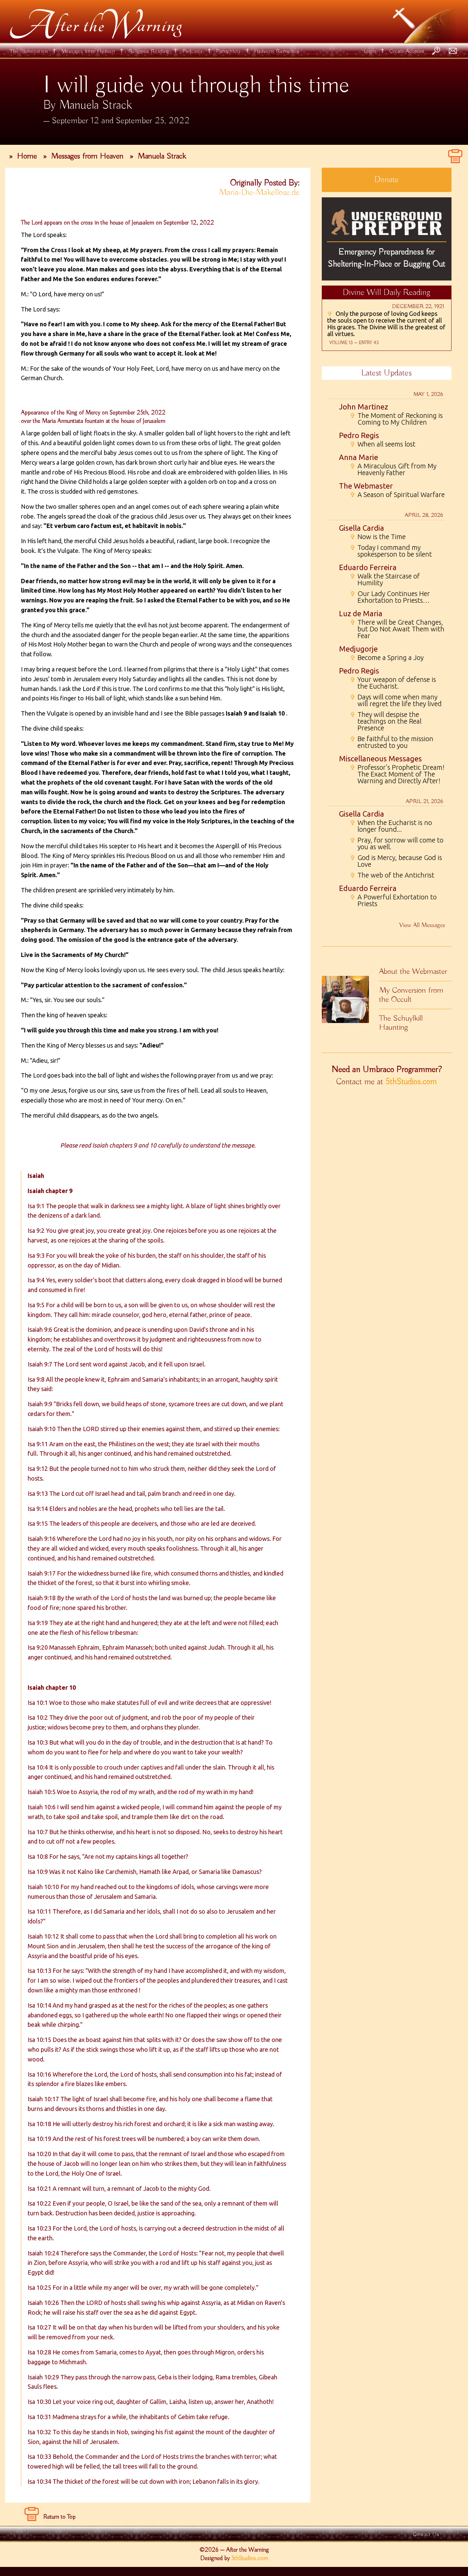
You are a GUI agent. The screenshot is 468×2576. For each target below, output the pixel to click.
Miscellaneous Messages (380, 758)
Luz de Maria (360, 613)
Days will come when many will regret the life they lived (396, 700)
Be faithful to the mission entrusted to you (391, 742)
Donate (386, 179)
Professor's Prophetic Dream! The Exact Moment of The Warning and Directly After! (397, 774)
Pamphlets (228, 51)
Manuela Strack (161, 156)
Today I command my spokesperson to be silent (391, 551)
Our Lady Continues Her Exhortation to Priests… (390, 597)
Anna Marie (358, 457)
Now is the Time (378, 536)
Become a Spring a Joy (387, 657)
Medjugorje (358, 649)
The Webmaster (366, 486)
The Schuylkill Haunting (401, 1022)
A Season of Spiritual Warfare (397, 494)
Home (27, 156)
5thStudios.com (411, 1082)
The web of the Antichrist (392, 875)
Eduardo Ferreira (368, 567)
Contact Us (426, 2534)
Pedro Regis (359, 435)
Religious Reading (148, 51)
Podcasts (192, 51)
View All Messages (422, 925)
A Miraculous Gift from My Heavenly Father (393, 469)
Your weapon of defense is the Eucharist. (393, 683)
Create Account (407, 51)
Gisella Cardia (361, 528)
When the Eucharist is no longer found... (391, 826)
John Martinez (363, 406)
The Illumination (29, 51)
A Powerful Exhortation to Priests (393, 900)
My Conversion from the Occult (411, 994)
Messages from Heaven (88, 51)
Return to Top (59, 2517)
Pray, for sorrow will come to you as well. (396, 843)
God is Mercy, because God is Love (396, 861)
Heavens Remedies (276, 51)
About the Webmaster (413, 971)
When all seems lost (382, 444)
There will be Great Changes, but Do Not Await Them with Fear (397, 629)
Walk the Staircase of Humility (385, 579)
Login (370, 51)
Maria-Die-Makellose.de (259, 192)
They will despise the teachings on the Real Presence (386, 721)
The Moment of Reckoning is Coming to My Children (396, 419)
